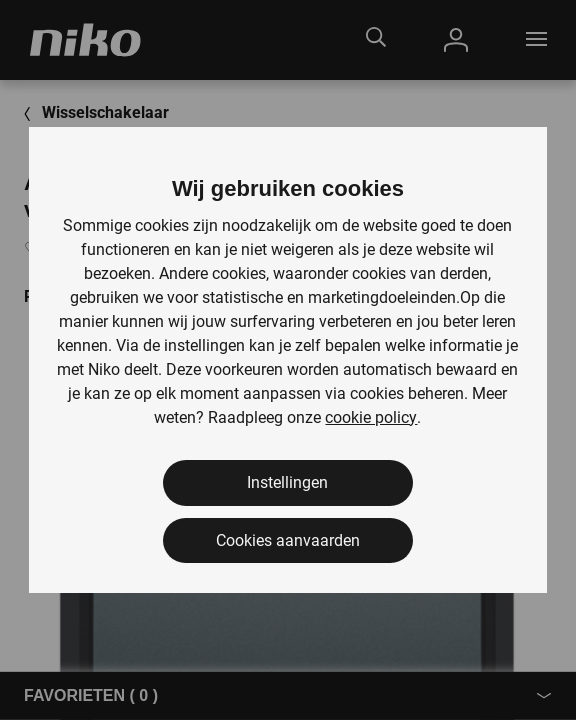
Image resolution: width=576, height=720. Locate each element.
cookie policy (371, 417)
